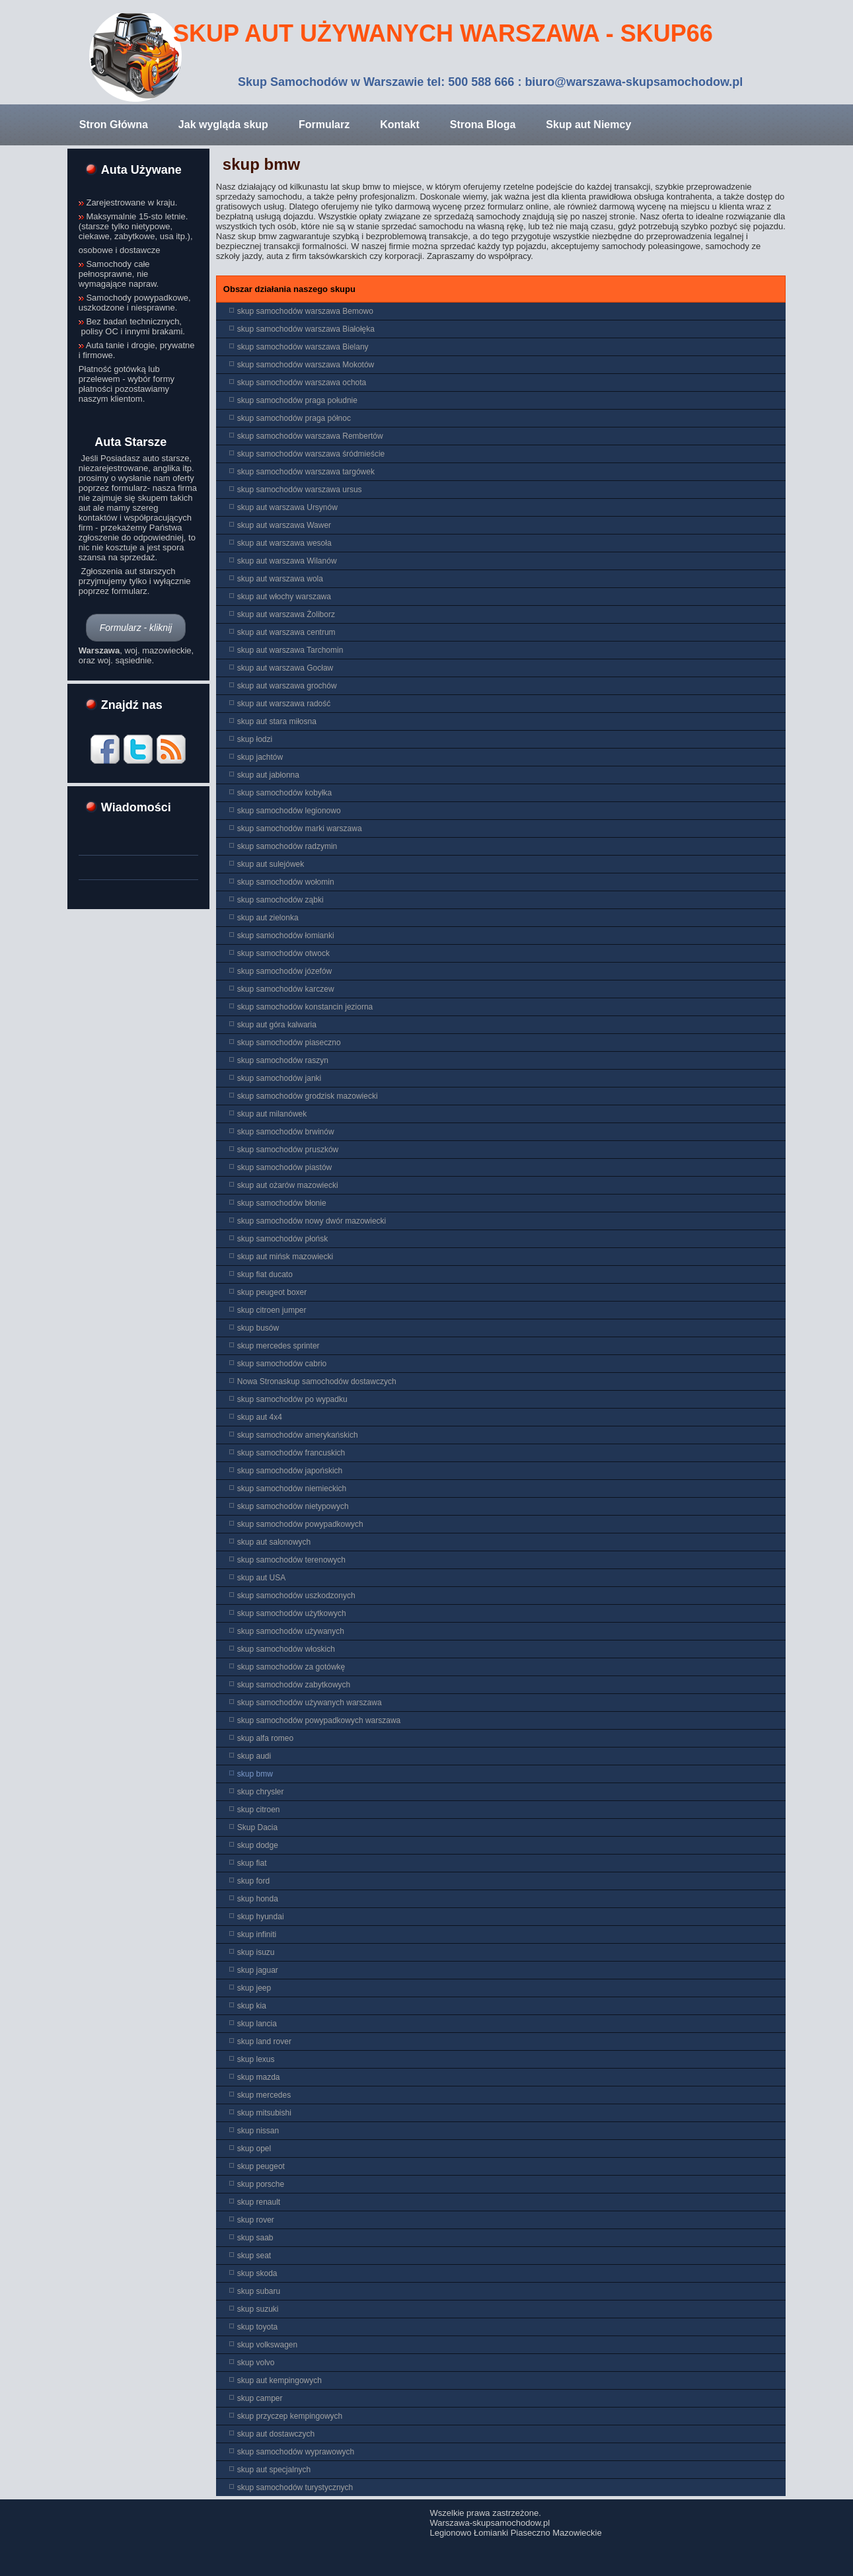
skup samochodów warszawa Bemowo (305, 311)
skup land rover (264, 2041)
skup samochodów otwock (283, 953)
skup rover (255, 2220)
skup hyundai (260, 1916)
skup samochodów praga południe (297, 400)
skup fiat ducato (265, 1274)
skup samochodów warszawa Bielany (303, 346)
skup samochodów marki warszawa (299, 828)
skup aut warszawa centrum (286, 632)
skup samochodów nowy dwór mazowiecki (311, 1221)
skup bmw (261, 164)
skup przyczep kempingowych (289, 2416)
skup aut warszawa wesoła (284, 543)
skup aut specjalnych (274, 2469)
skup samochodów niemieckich (291, 1488)
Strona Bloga (483, 124)
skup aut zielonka (268, 917)
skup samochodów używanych (290, 1631)
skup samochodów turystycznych (295, 2487)
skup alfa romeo (265, 1738)
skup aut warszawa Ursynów (287, 507)
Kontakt (400, 124)
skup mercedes (264, 2095)
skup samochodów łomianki (285, 935)
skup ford (253, 1881)
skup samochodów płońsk (282, 1238)
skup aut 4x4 (259, 1417)
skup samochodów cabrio (281, 1363)
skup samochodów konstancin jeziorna (305, 1007)
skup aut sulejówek (270, 864)
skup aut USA (261, 1577)
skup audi (254, 1756)
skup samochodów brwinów (285, 1131)
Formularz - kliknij (136, 627)
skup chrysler (260, 1791)
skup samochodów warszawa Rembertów (310, 436)
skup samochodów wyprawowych (295, 2451)
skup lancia (257, 2023)
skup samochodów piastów (284, 1167)
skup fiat (252, 1863)
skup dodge (257, 1845)
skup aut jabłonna (268, 775)
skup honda (257, 1898)
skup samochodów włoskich (286, 1649)
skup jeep (254, 1988)
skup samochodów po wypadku (292, 1399)
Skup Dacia (257, 1827)
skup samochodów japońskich (289, 1470)
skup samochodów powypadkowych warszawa (318, 1720)
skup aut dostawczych (276, 2434)
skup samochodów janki (279, 1078)
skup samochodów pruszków (287, 1149)
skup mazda (258, 2077)
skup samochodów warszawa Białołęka (306, 329)
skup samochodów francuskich (291, 1452)
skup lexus (256, 2059)
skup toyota (257, 2327)
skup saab (255, 2237)
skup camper (260, 2398)
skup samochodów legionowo (289, 810)
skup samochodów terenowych (291, 1559)
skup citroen (258, 1809)
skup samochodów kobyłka (284, 792)
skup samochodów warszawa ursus (299, 489)
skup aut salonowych (274, 1542)
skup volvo (256, 2362)
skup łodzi (254, 739)
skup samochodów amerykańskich (297, 1435)
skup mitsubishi (264, 2112)
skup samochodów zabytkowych (293, 1684)
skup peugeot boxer (272, 1292)
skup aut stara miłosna (276, 721)
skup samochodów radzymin (287, 846)
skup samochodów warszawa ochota (301, 382)
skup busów (258, 1328)
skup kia (251, 2005)
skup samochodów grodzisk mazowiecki (307, 1096)
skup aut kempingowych (279, 2380)
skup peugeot (261, 2166)
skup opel (254, 2148)
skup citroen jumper (272, 1310)
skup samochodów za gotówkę (291, 1667)
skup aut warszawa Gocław (285, 668)
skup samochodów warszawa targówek (306, 471)
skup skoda (257, 2273)
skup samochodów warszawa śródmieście (311, 454)
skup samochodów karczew (285, 989)
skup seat (254, 2255)
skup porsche (260, 2184)
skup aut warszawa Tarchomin (290, 650)
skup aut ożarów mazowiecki (287, 1185)
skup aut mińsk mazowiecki (285, 1256)
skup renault (258, 2202)
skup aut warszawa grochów (287, 685)
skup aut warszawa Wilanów (287, 561)
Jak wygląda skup (223, 124)
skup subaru (258, 2291)
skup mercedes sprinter (278, 1345)
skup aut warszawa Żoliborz (286, 614)
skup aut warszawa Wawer (284, 525)
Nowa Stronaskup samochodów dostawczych (316, 1381)
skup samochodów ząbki (280, 899)
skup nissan (258, 2130)
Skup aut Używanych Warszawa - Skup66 (443, 33)
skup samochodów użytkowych (291, 1613)
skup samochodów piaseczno (289, 1042)
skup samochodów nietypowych (293, 1506)
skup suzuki (258, 2309)
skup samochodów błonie (281, 1203)
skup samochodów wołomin (285, 882)
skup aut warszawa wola (280, 578)
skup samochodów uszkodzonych (296, 1595)
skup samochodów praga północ (294, 418)
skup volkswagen (267, 2344)
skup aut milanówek (272, 1114)
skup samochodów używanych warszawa (309, 1702)
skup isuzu (256, 1952)
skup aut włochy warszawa (284, 596)
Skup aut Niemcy (588, 124)
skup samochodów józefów (284, 971)
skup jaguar (257, 1970)
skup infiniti (256, 1934)
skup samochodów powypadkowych (300, 1524)
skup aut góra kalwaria (276, 1024)
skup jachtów (260, 757)
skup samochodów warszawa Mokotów (305, 364)
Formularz (324, 124)
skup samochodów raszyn (282, 1060)
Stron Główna (113, 124)
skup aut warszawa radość (283, 703)
